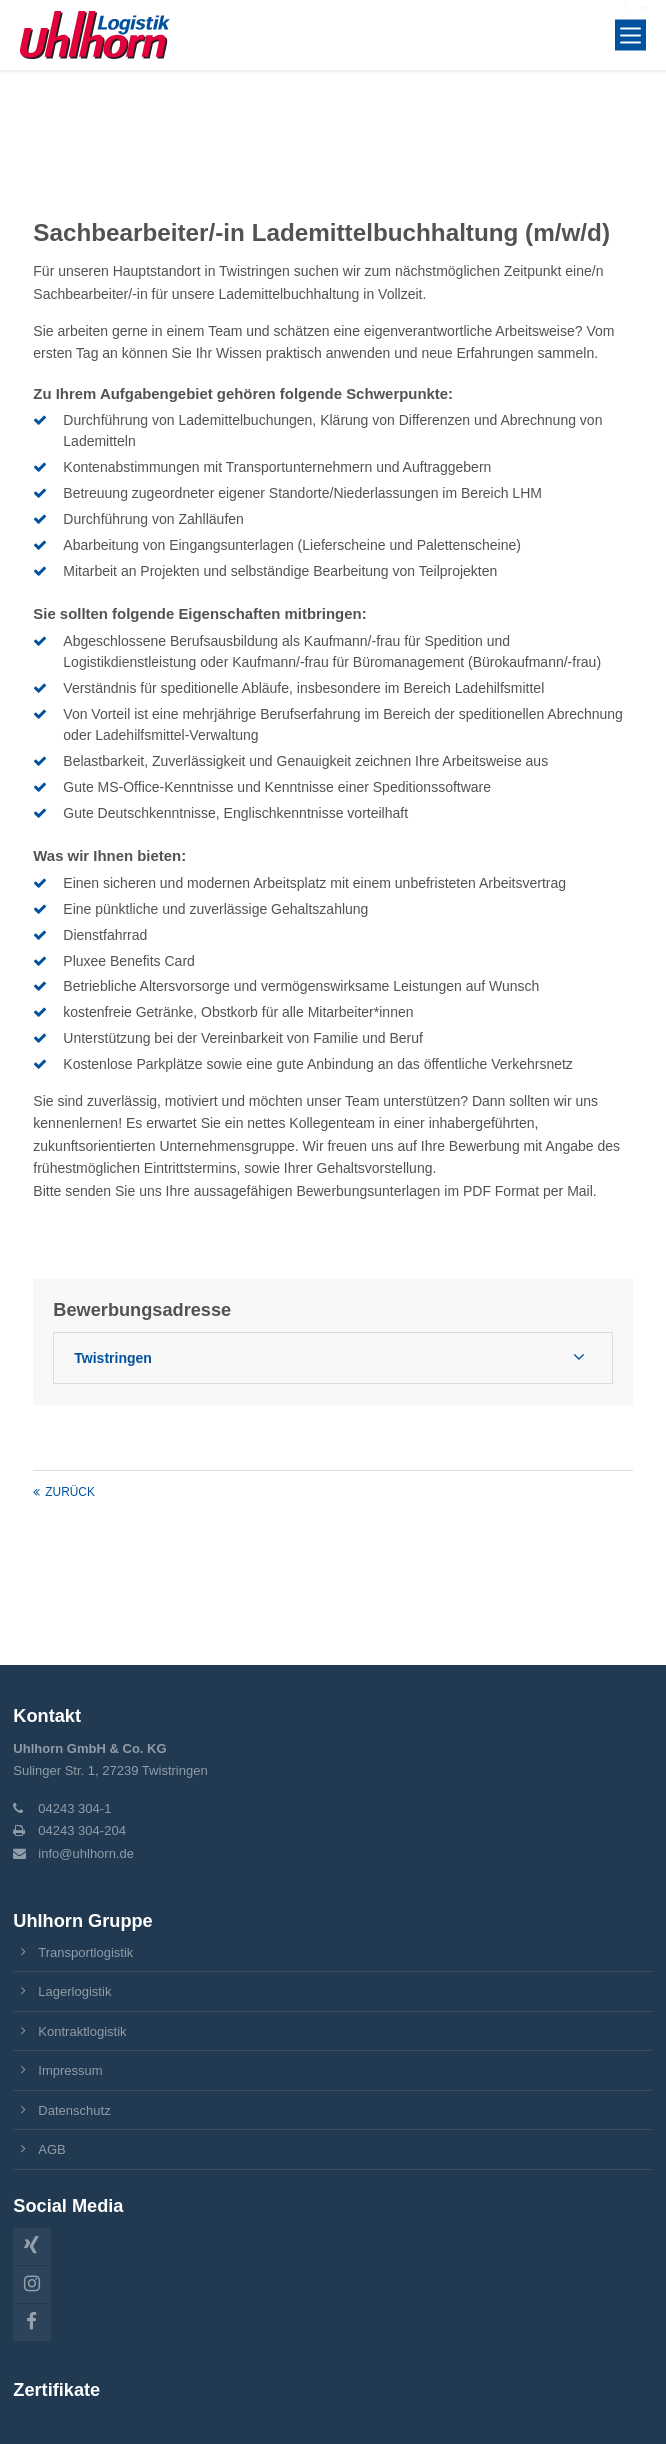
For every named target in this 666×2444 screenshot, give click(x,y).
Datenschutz (74, 2110)
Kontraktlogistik (82, 2031)
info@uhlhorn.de (86, 1853)
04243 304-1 (74, 1808)
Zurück (70, 1492)
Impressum (70, 2070)
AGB (52, 2149)
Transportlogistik (85, 1952)
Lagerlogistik (74, 1991)
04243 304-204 (82, 1830)
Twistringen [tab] (113, 1358)
